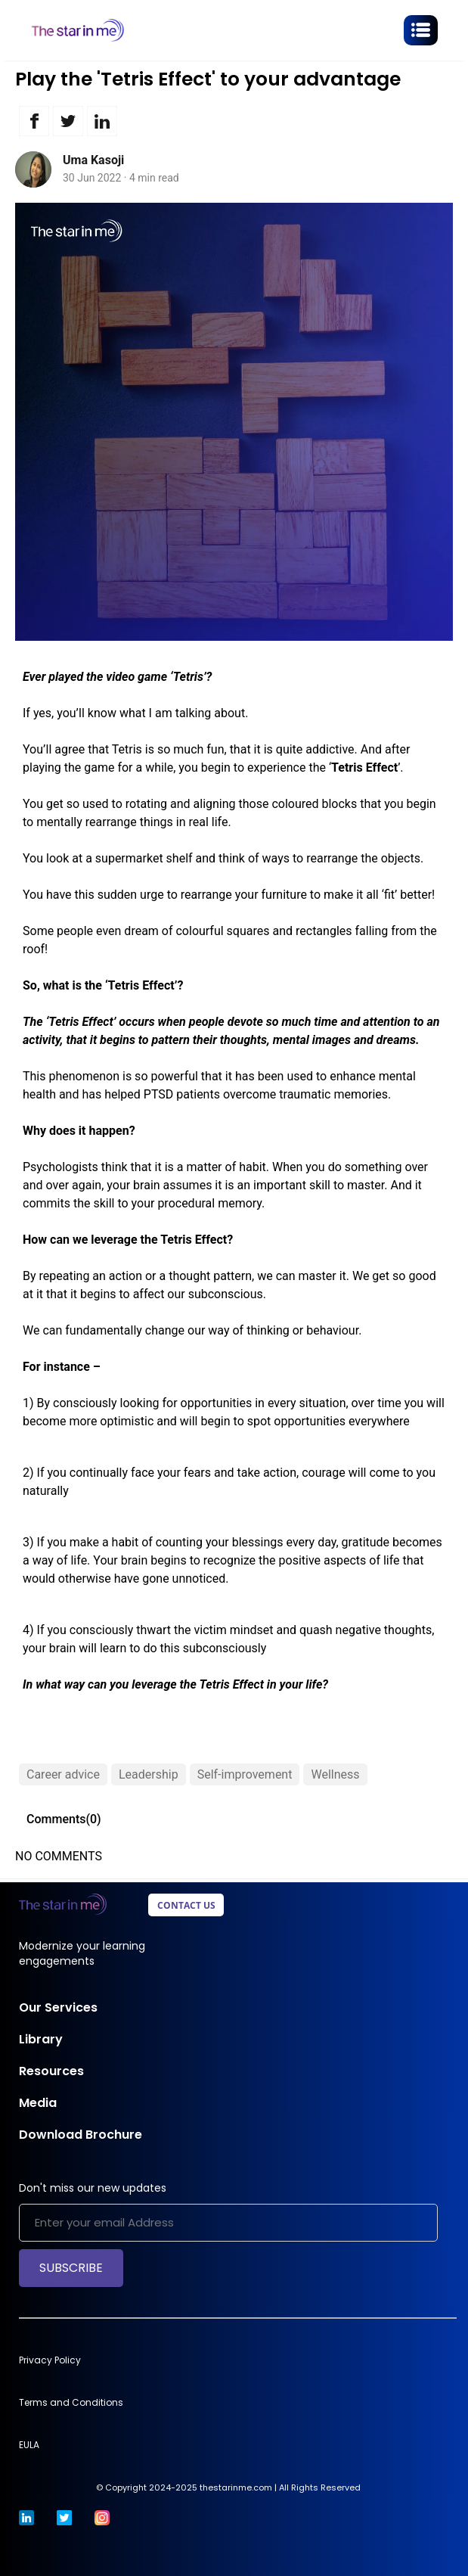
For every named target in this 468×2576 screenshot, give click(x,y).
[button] (32, 121)
